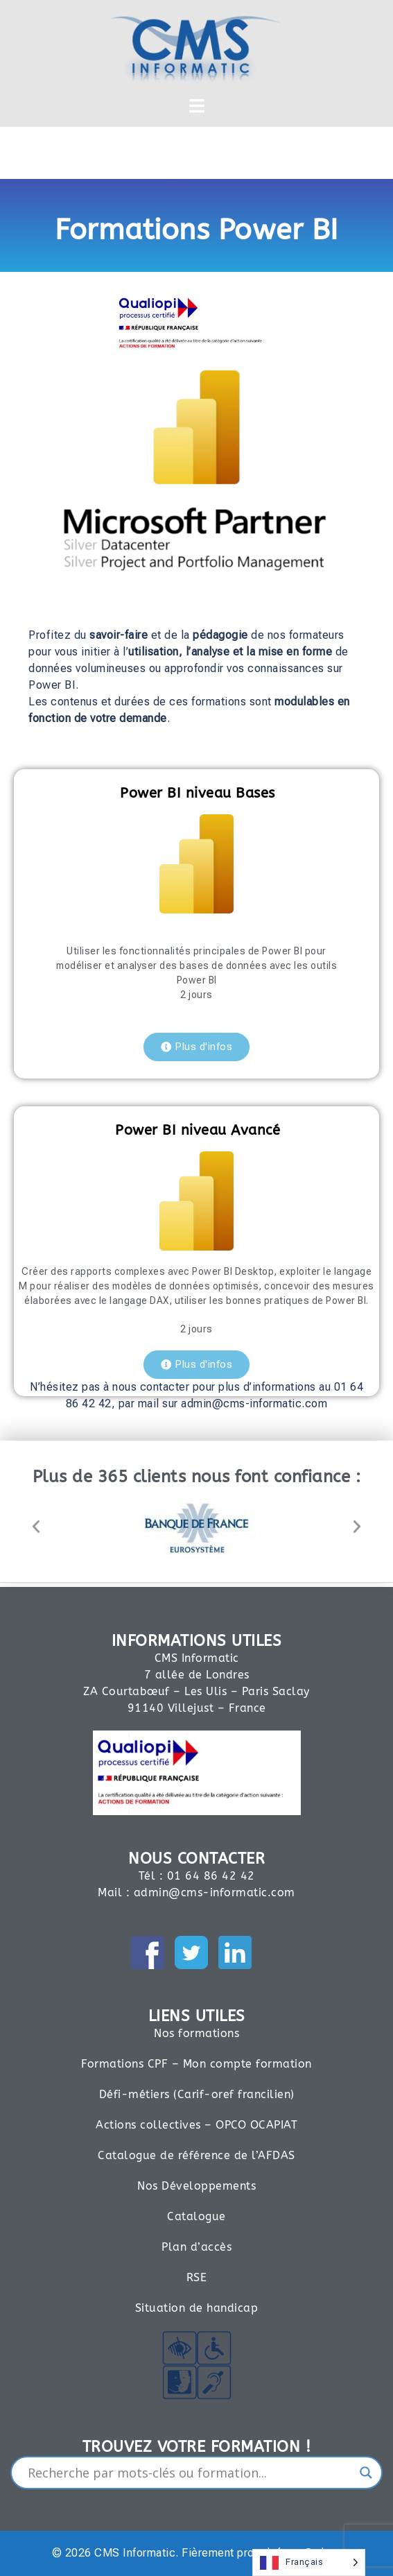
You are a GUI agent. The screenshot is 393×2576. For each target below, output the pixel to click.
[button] (36, 1526)
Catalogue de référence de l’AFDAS (196, 2155)
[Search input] (190, 2472)
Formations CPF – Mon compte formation (196, 2063)
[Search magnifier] (366, 2472)
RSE (196, 2277)
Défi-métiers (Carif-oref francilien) (197, 2094)
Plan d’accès (196, 2246)
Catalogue (196, 2216)
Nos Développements (196, 2185)
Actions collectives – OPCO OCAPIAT (196, 2124)
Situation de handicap (197, 2308)
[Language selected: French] (308, 2562)
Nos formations (196, 2033)
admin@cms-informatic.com (214, 1892)
